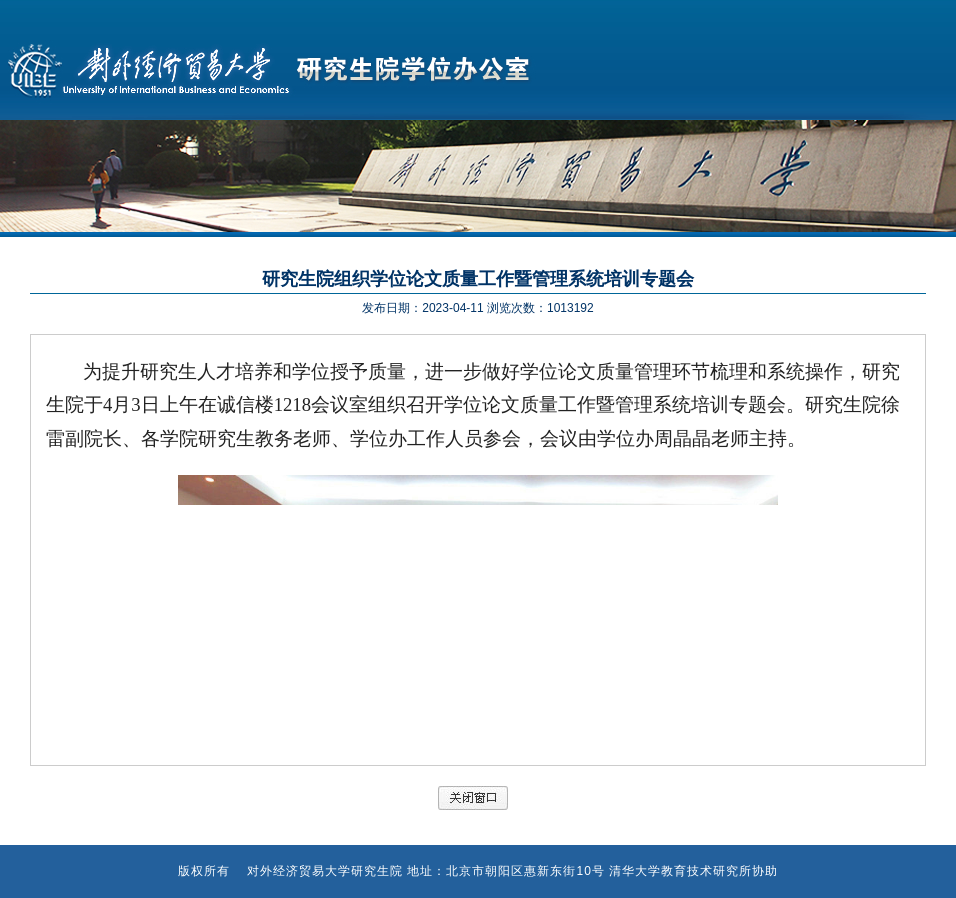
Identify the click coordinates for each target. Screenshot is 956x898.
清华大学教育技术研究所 (680, 871)
